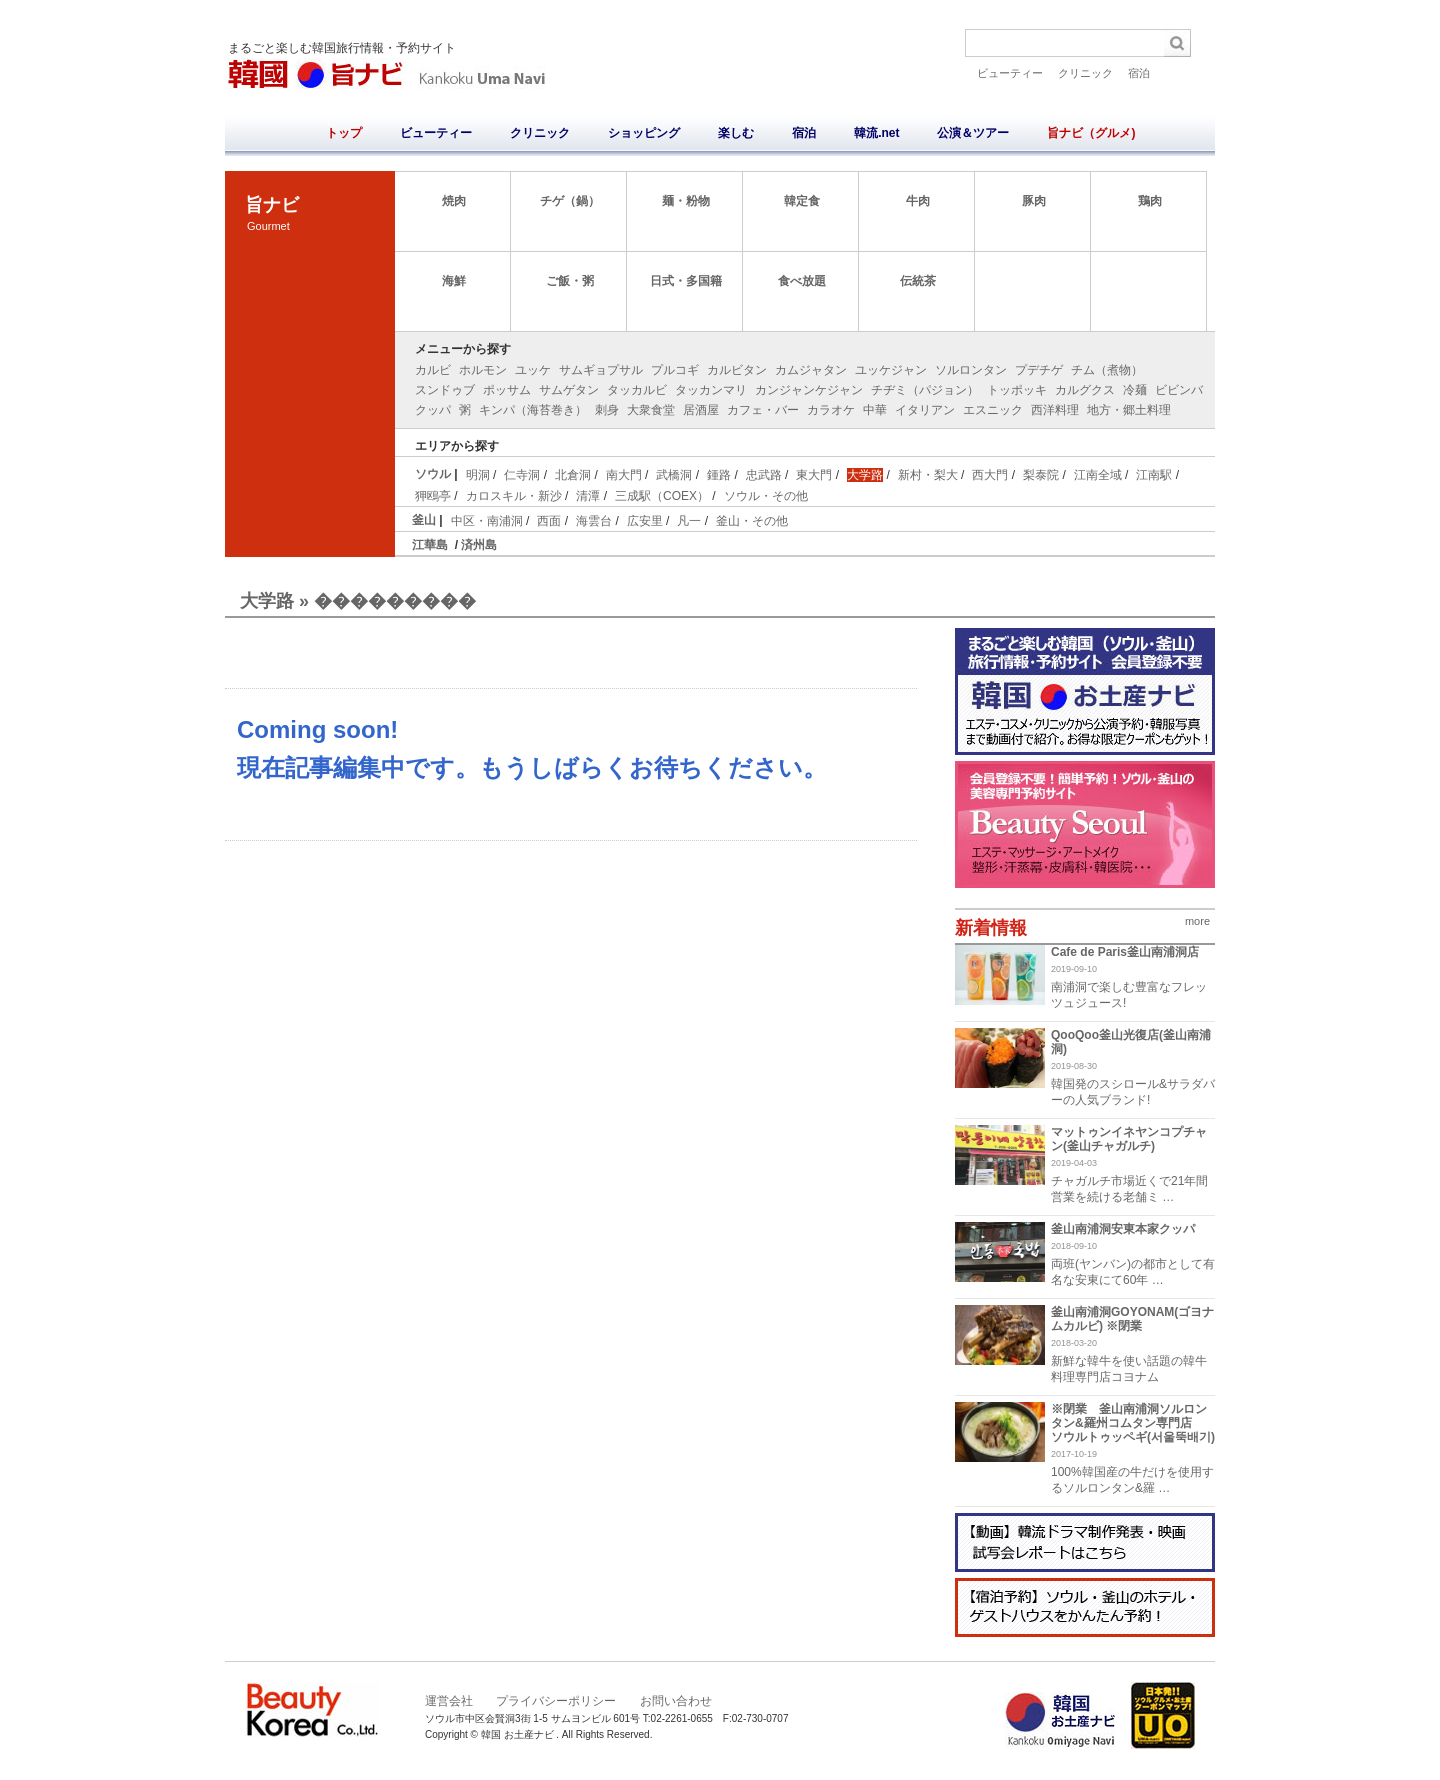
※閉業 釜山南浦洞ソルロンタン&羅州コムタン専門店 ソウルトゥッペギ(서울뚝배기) (1133, 1423)
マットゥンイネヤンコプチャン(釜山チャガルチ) (1129, 1139)
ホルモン (483, 370)
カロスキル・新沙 (514, 496)
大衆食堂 (651, 410)
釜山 (424, 520)
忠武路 (764, 475)
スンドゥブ (445, 390)
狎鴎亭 (433, 496)
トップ (344, 133)
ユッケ (533, 370)
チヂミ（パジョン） (925, 390)
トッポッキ (1017, 390)
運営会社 (449, 1701)
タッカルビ (637, 390)
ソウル (433, 474)
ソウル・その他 (766, 496)
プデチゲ (1039, 370)
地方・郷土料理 (1129, 410)
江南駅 (1154, 475)
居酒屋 (701, 410)
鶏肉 (1150, 201)
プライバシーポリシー (556, 1701)
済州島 (479, 545)
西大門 (990, 475)
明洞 (478, 475)
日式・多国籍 (686, 281)
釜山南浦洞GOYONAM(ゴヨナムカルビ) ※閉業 (1132, 1319)
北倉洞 (573, 475)
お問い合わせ (676, 1701)
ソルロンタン (971, 370)
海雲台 (594, 521)
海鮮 (454, 281)
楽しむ (736, 133)
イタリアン (925, 410)
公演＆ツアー (973, 133)
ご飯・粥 (570, 281)
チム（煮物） (1107, 370)
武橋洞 (674, 475)
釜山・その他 (752, 521)
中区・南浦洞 (487, 521)
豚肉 (1034, 201)
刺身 (607, 410)
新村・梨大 (928, 475)
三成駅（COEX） (662, 496)
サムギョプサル (601, 370)
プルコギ (675, 370)
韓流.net (876, 133)
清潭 (588, 496)
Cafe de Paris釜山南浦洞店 (1125, 952)
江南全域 (1098, 475)
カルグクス (1085, 390)
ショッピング (644, 133)
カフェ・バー (763, 410)
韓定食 (802, 201)
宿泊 (1139, 73)
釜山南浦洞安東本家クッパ (1123, 1229)
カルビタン (737, 370)
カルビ (433, 370)
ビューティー (1010, 73)
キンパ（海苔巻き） (533, 410)
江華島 (430, 545)
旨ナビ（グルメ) (1091, 133)
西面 (549, 521)
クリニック (1085, 73)
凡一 (689, 521)
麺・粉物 (686, 201)
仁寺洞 (522, 475)
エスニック (993, 410)
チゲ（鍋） (570, 201)
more (1197, 921)
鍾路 (719, 475)
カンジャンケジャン (809, 390)
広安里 (645, 521)
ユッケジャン (891, 370)
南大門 (624, 475)
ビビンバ (1179, 390)
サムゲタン (569, 390)
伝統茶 (918, 281)
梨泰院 (1041, 475)
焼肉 (454, 201)
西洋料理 (1055, 410)
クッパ (433, 410)
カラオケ (831, 410)
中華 (875, 410)
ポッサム (507, 390)
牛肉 (918, 201)
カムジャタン (811, 370)
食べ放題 (802, 281)
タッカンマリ (711, 390)
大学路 (865, 475)
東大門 (814, 475)
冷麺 (1135, 390)
